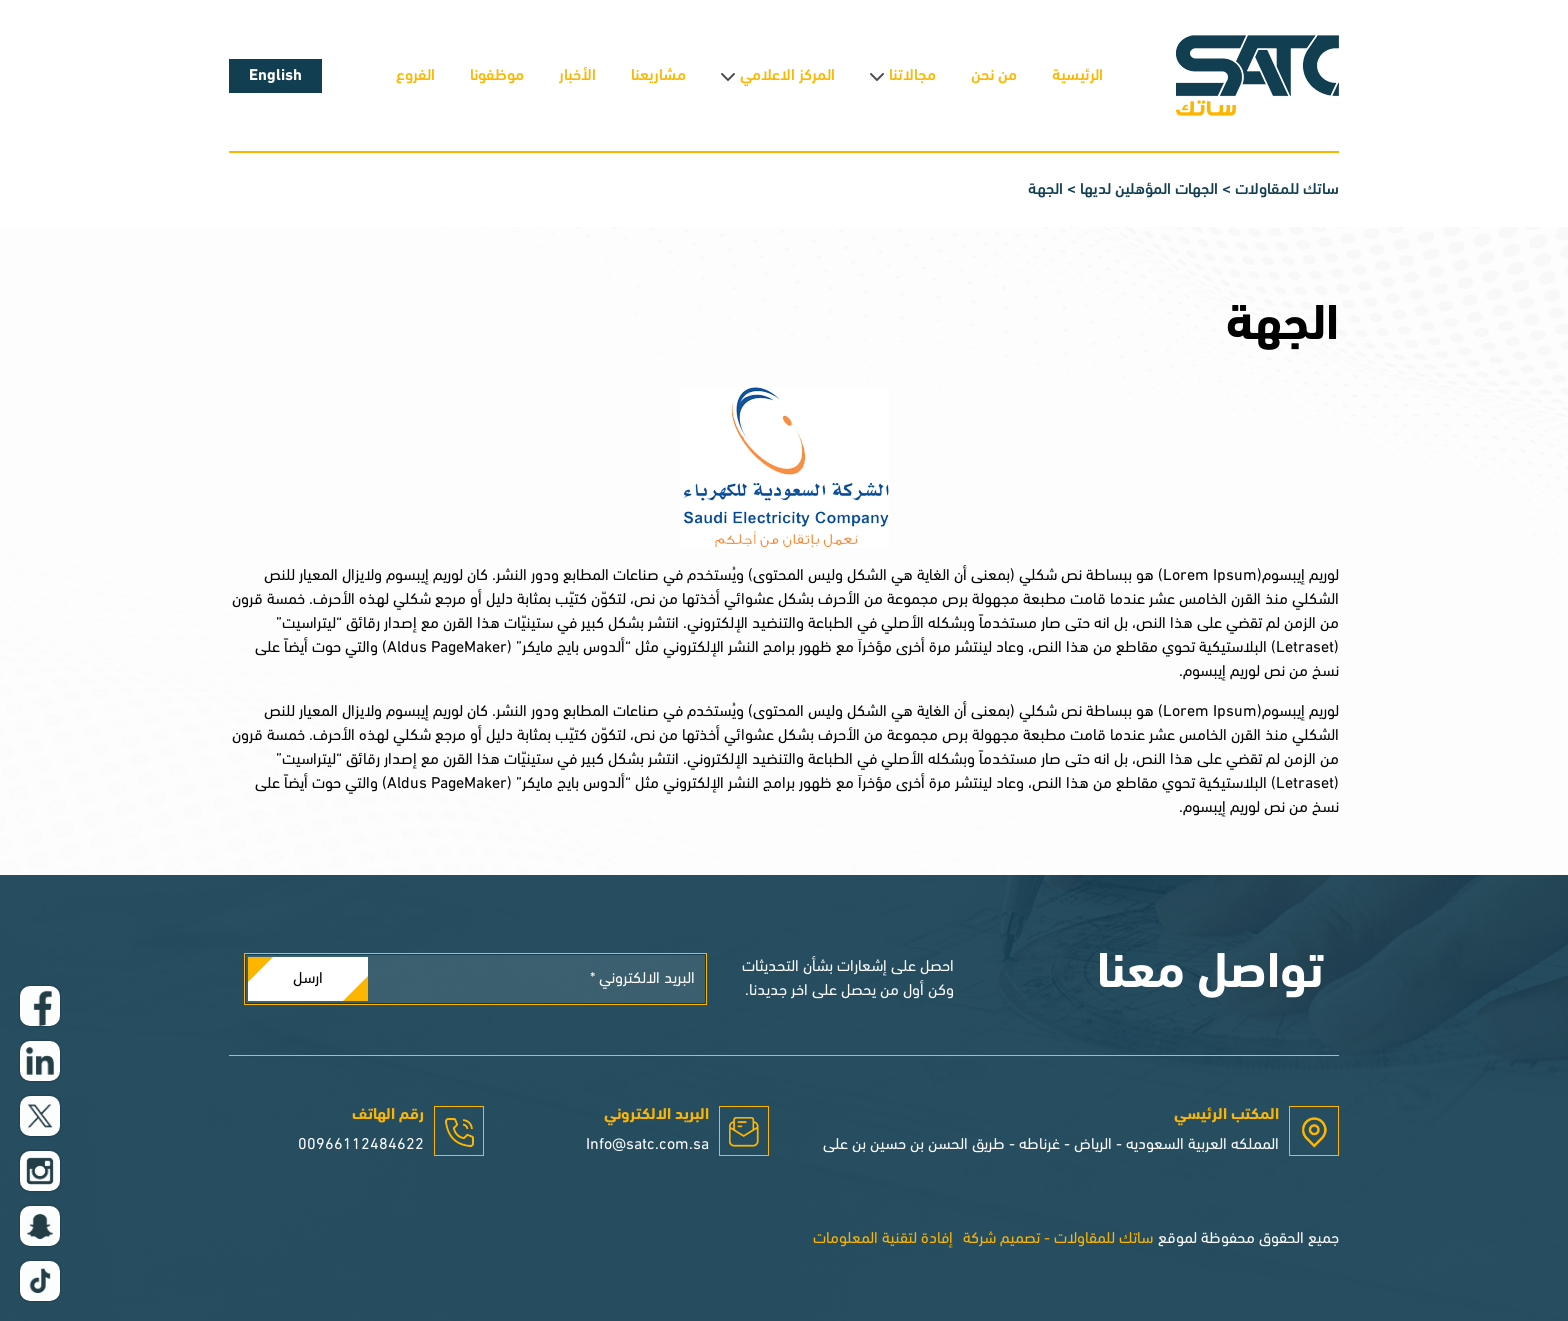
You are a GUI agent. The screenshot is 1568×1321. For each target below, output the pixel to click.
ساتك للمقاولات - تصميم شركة (1058, 1239)
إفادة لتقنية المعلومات (883, 1239)
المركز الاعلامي (787, 76)
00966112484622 (361, 1145)
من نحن (994, 76)
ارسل (308, 979)
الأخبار (577, 76)
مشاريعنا (658, 76)
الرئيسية (1077, 76)
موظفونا (497, 76)
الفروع (415, 76)
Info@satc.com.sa (647, 1145)
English (275, 76)
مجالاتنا (912, 76)
